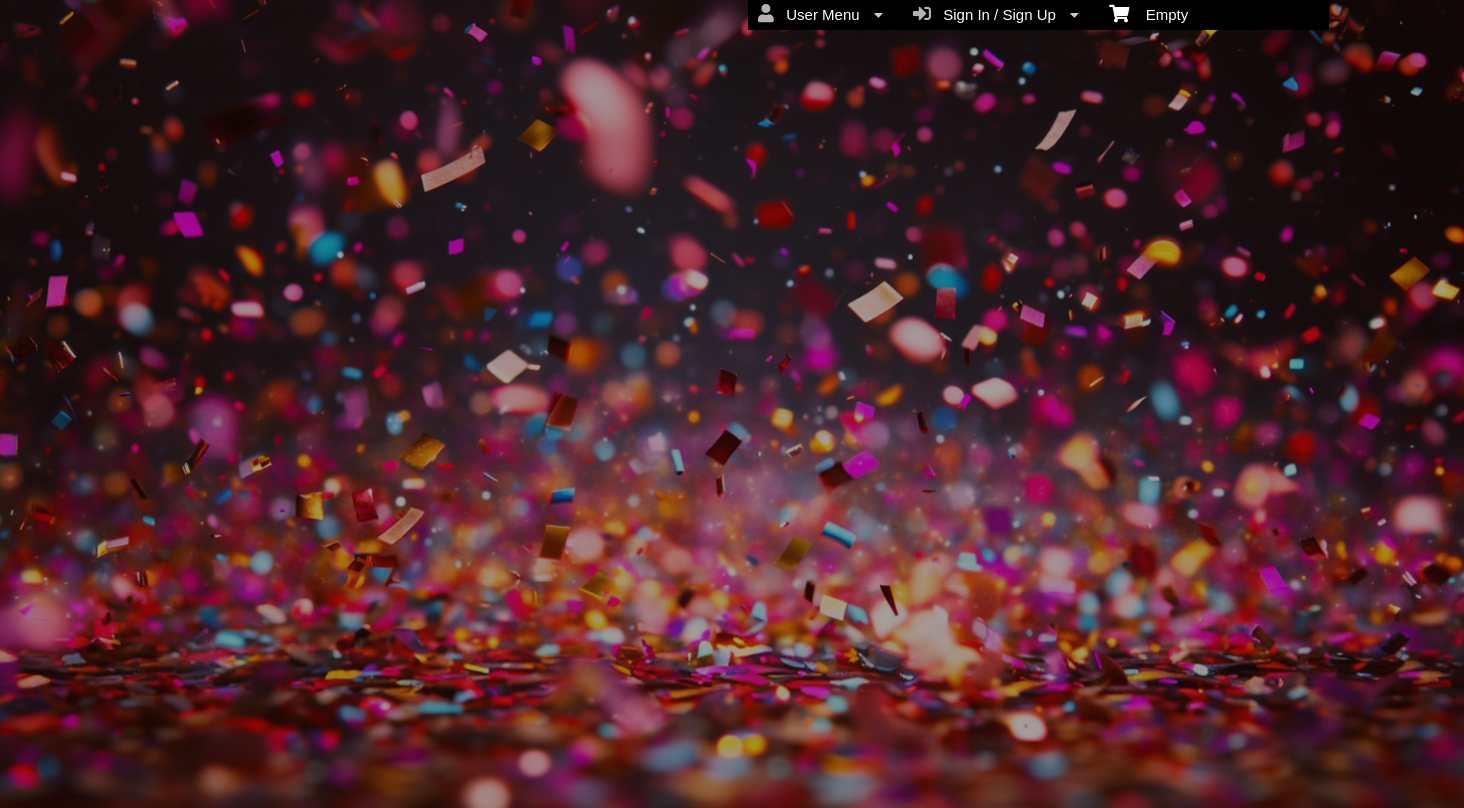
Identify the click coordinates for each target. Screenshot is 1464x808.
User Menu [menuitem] (820, 14)
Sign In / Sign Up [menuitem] (996, 14)
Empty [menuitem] (1148, 13)
